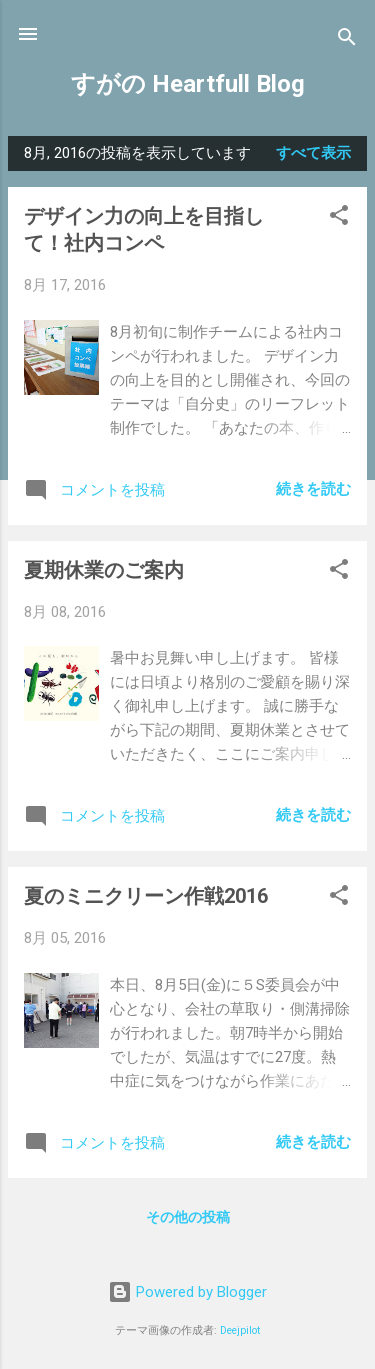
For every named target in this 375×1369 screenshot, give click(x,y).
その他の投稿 (188, 1217)
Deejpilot (240, 1330)
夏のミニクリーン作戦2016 (146, 896)
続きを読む (313, 489)
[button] (339, 218)
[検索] (347, 40)
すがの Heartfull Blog (188, 84)
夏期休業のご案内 (104, 570)
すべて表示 (313, 153)
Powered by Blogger (187, 1292)
